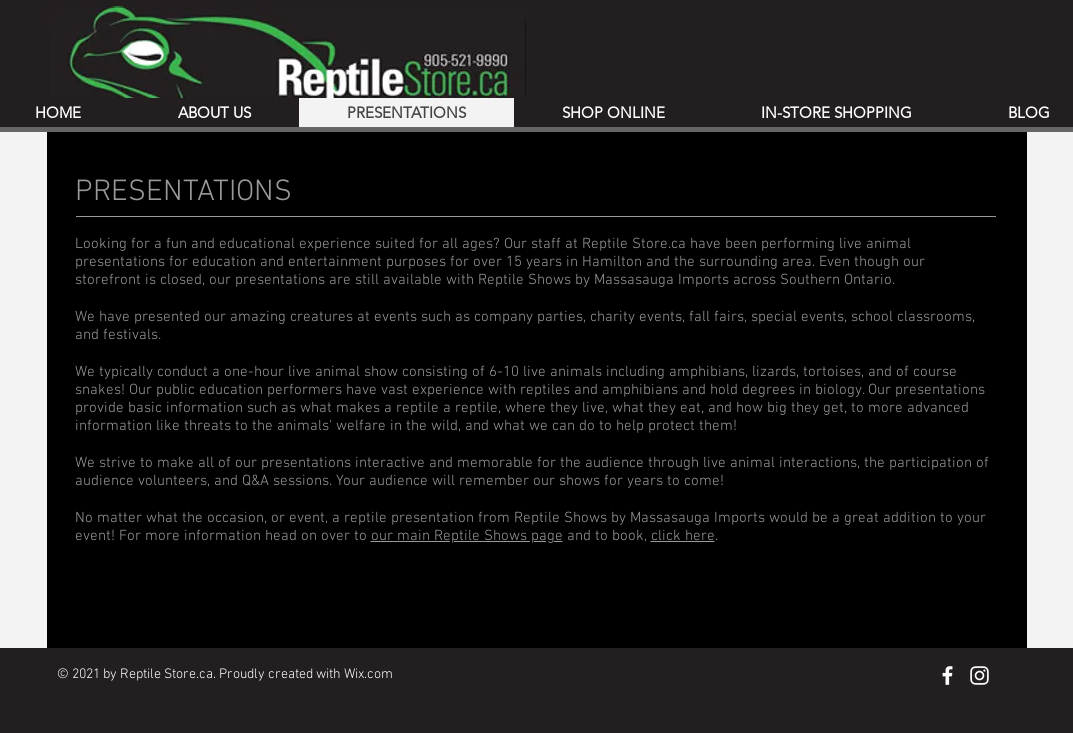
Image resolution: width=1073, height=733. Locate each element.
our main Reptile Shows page (467, 536)
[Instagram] (979, 675)
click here (683, 536)
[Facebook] (947, 675)
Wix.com (368, 674)
